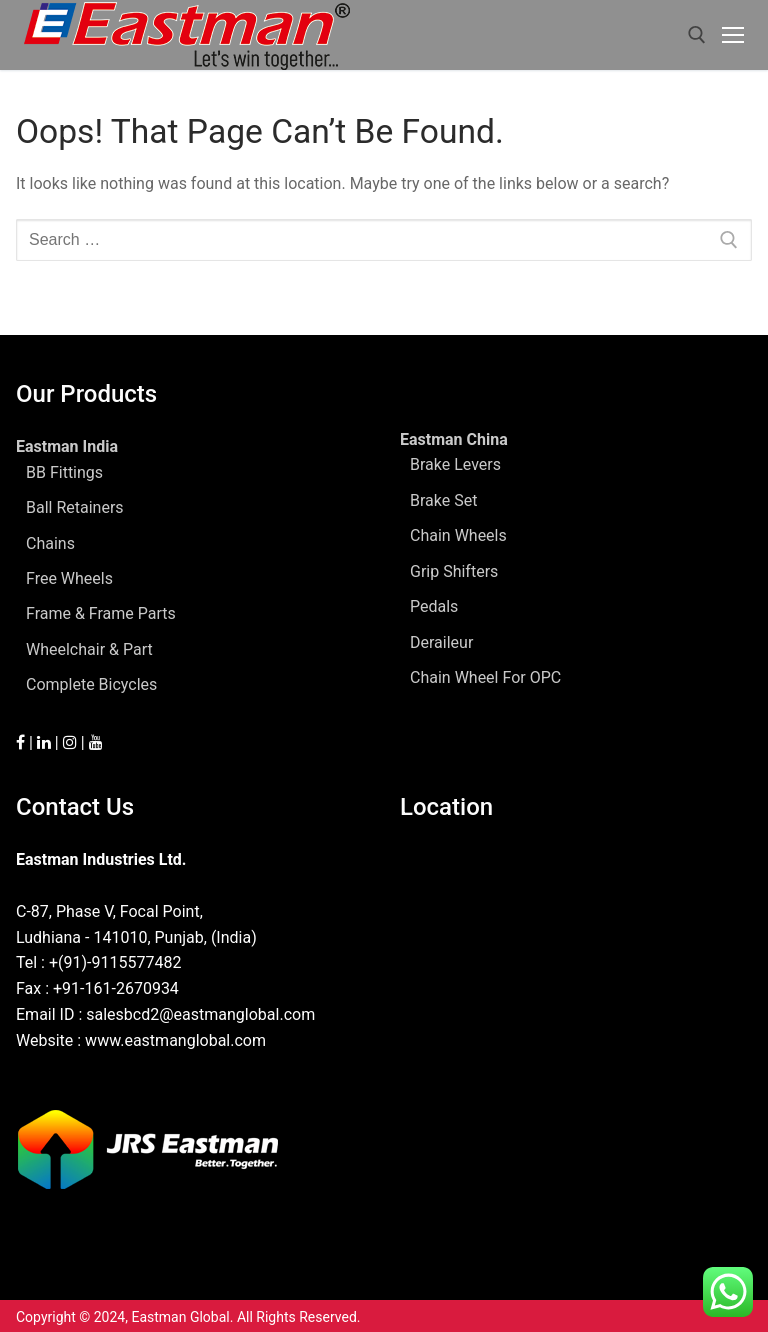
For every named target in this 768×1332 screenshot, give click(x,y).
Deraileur (441, 642)
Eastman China (456, 439)
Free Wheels (69, 578)
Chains (50, 543)
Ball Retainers (75, 507)
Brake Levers (455, 464)
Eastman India (69, 446)
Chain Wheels (458, 535)
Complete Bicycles (91, 684)
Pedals (434, 606)
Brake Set (443, 500)
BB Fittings (64, 472)
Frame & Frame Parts (101, 613)
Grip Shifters (454, 571)
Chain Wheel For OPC (485, 677)
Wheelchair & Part (89, 649)
